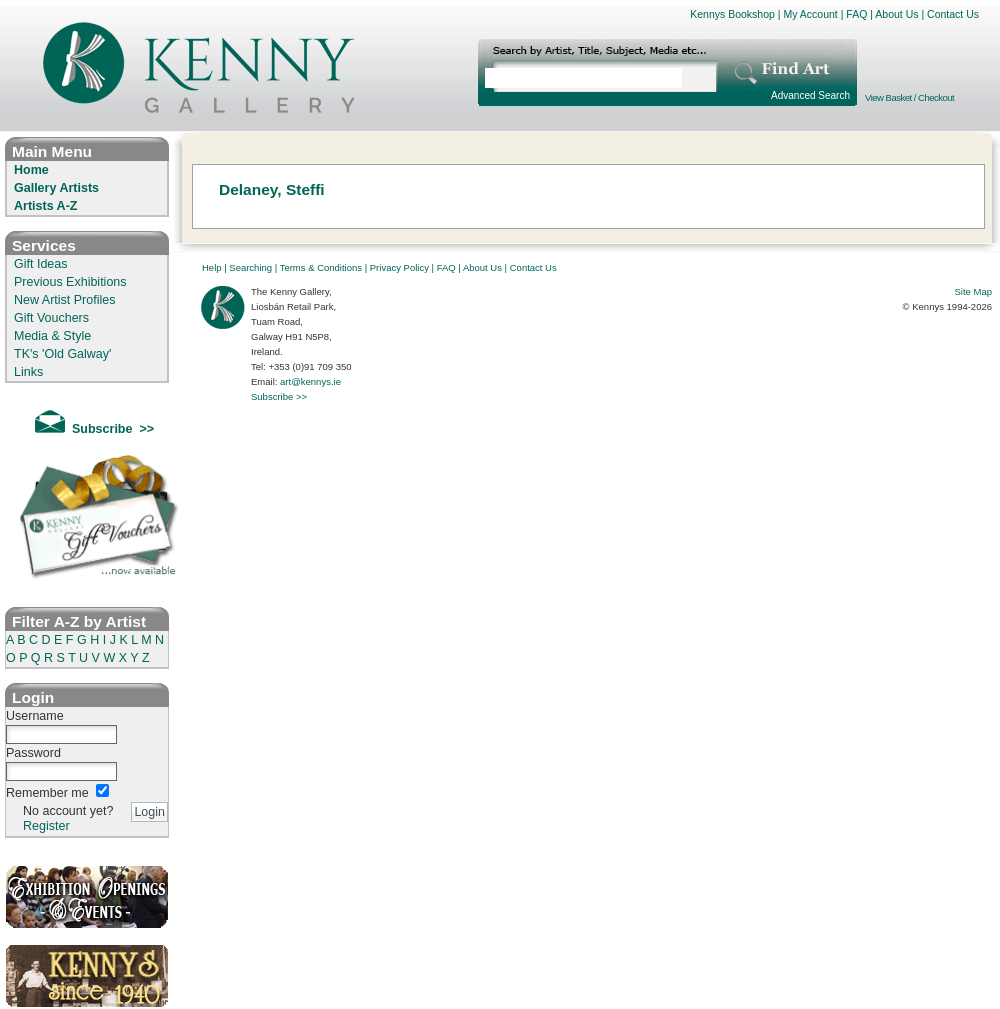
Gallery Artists (56, 188)
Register (46, 826)
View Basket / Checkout (909, 97)
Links (28, 372)
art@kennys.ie (310, 381)
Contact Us (953, 14)
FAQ (856, 14)
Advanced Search (810, 95)
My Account (810, 14)
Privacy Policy (399, 267)
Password (33, 753)
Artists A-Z (45, 206)
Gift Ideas (41, 264)
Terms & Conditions (321, 267)
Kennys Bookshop (732, 14)
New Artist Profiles (64, 300)
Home (31, 170)
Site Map (974, 291)
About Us (896, 14)
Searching (250, 267)
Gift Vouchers (51, 318)
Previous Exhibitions (70, 282)
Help (212, 267)
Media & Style (52, 336)
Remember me (47, 793)
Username (35, 716)
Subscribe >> (279, 396)
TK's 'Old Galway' (62, 354)
